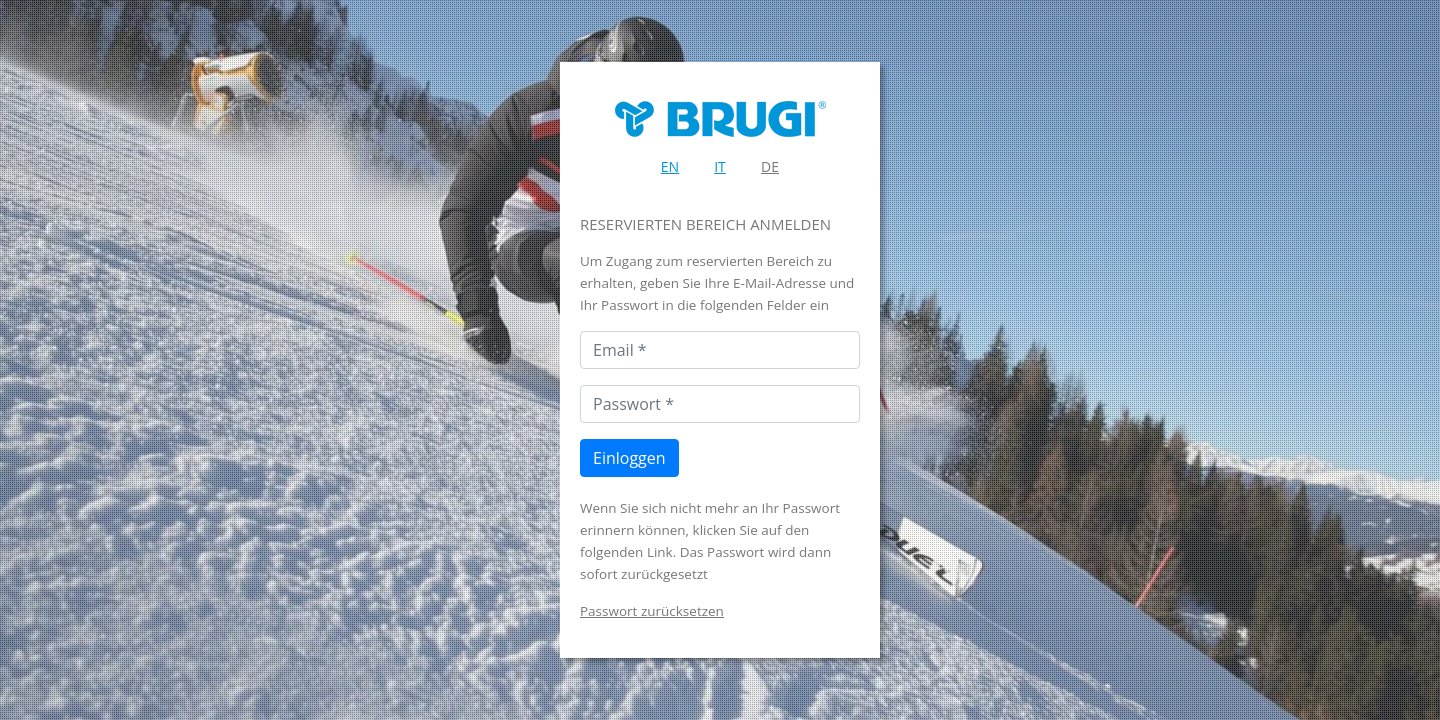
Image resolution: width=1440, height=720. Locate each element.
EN (670, 166)
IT (720, 166)
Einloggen (629, 458)
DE (770, 166)
